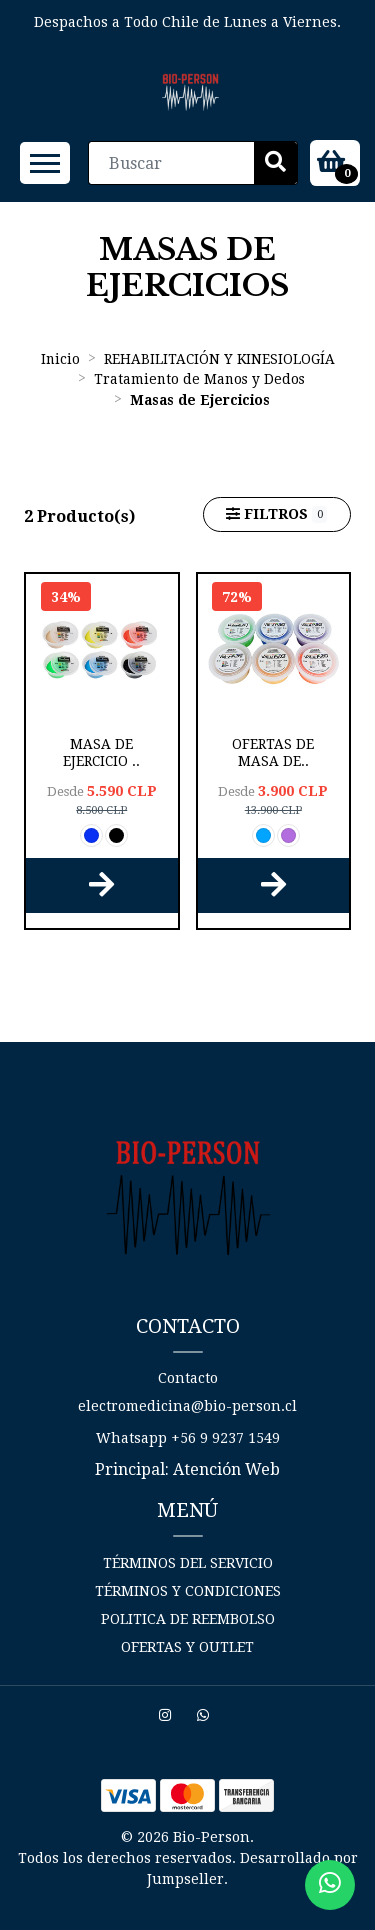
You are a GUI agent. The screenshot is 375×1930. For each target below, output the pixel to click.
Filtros (276, 514)
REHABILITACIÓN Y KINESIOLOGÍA (219, 359)
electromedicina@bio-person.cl (187, 1406)
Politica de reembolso (188, 1619)
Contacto (188, 1378)
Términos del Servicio (188, 1563)
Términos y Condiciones (188, 1591)
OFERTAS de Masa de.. (273, 752)
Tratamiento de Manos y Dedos (199, 379)
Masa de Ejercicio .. (101, 752)
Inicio (60, 359)
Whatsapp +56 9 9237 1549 (188, 1438)
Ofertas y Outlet (187, 1647)
